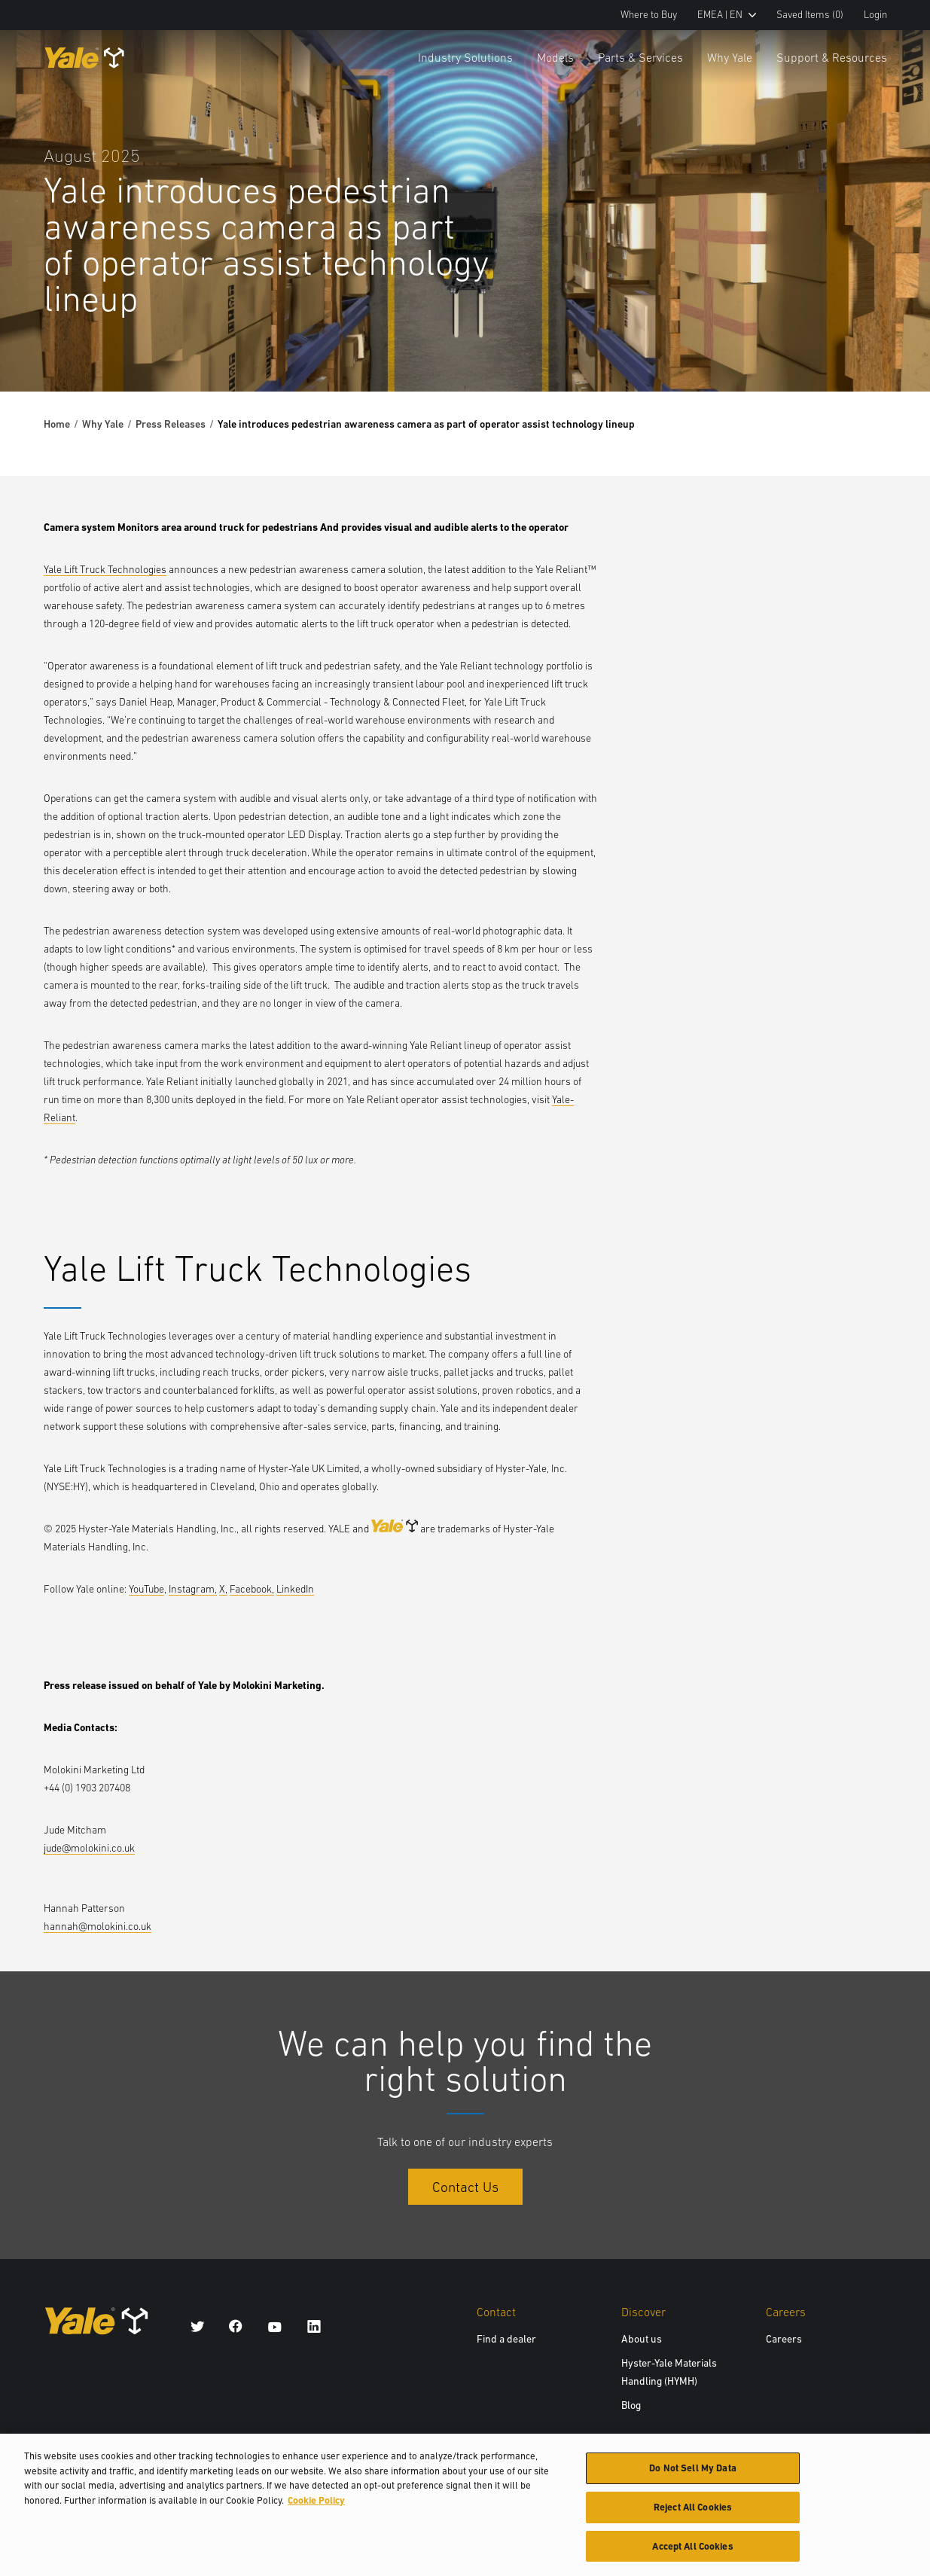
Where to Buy (649, 14)
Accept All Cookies (692, 2554)
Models (555, 57)
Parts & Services (640, 57)
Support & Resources (831, 57)
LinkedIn (295, 1589)
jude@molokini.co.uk (89, 1848)
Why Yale (729, 57)
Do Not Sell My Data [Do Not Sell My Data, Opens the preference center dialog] (692, 2477)
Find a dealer (506, 2339)
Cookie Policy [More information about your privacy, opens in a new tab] (316, 2509)
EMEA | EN (726, 14)
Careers (784, 2339)
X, (223, 1589)
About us (641, 2339)
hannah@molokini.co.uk (97, 1926)
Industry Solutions (465, 57)
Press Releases (171, 424)
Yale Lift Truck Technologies (105, 569)
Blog (631, 2405)
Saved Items (809, 14)
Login (875, 14)
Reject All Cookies (693, 2516)
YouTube (146, 1589)
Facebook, (252, 1589)
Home (57, 424)
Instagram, (193, 1589)
